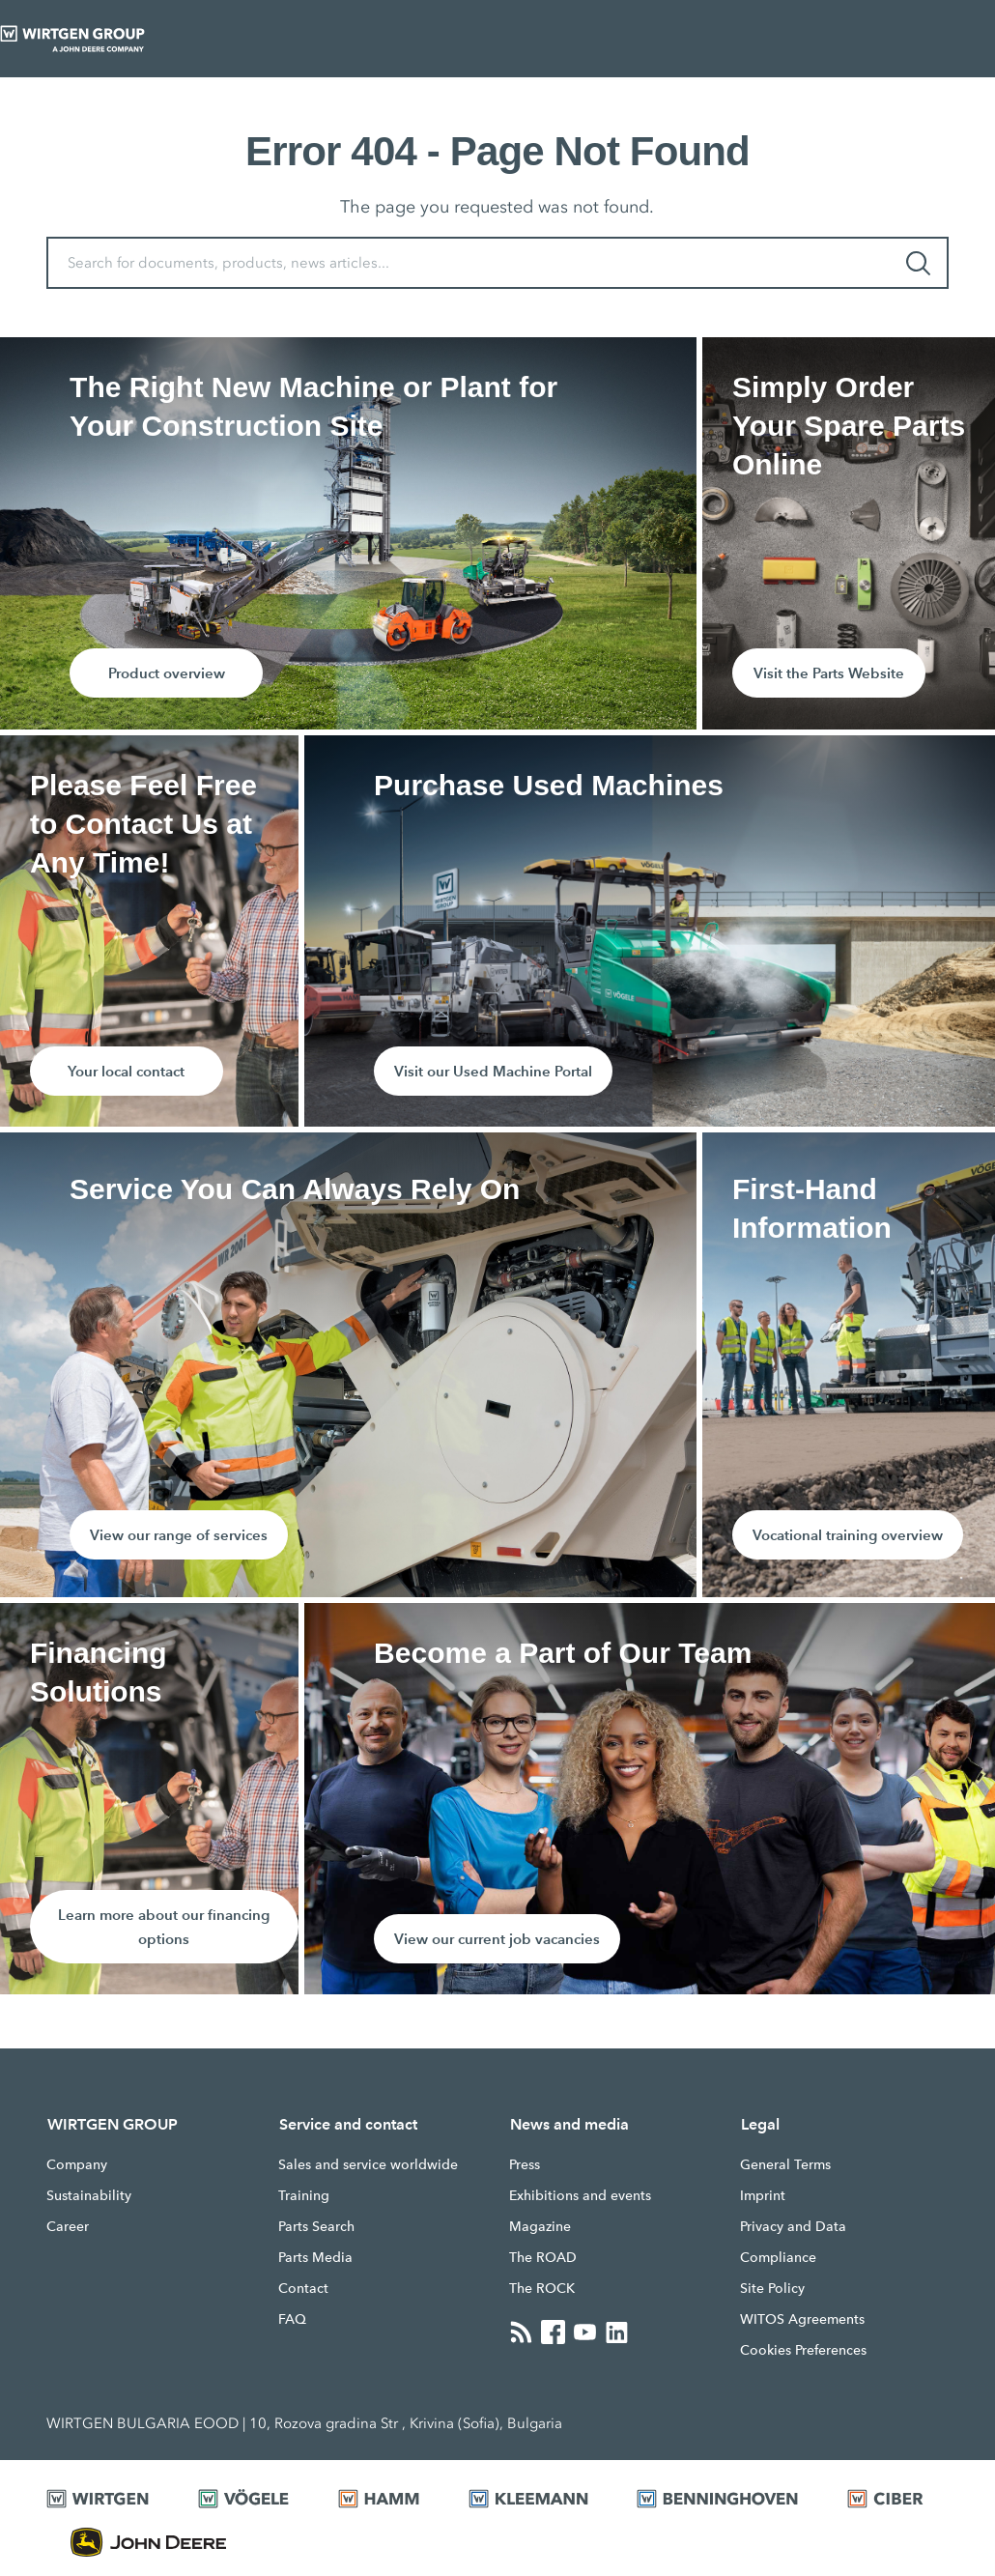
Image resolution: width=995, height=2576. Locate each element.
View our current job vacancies (497, 1939)
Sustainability (88, 2195)
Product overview (166, 673)
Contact (303, 2288)
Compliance (778, 2257)
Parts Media (315, 2257)
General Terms (785, 2164)
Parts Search (316, 2226)
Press (524, 2164)
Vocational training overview (848, 1535)
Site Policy (772, 2288)
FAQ (292, 2319)
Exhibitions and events (580, 2195)
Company (76, 2164)
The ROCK (542, 2288)
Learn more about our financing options (164, 1926)
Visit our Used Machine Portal (493, 1071)
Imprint (762, 2195)
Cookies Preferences (803, 2350)
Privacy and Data (793, 2226)
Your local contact (126, 1071)
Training (303, 2195)
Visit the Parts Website (828, 673)
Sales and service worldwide (368, 2164)
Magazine (540, 2226)
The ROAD (543, 2257)
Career (67, 2226)
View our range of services (179, 1535)
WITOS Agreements (802, 2319)
